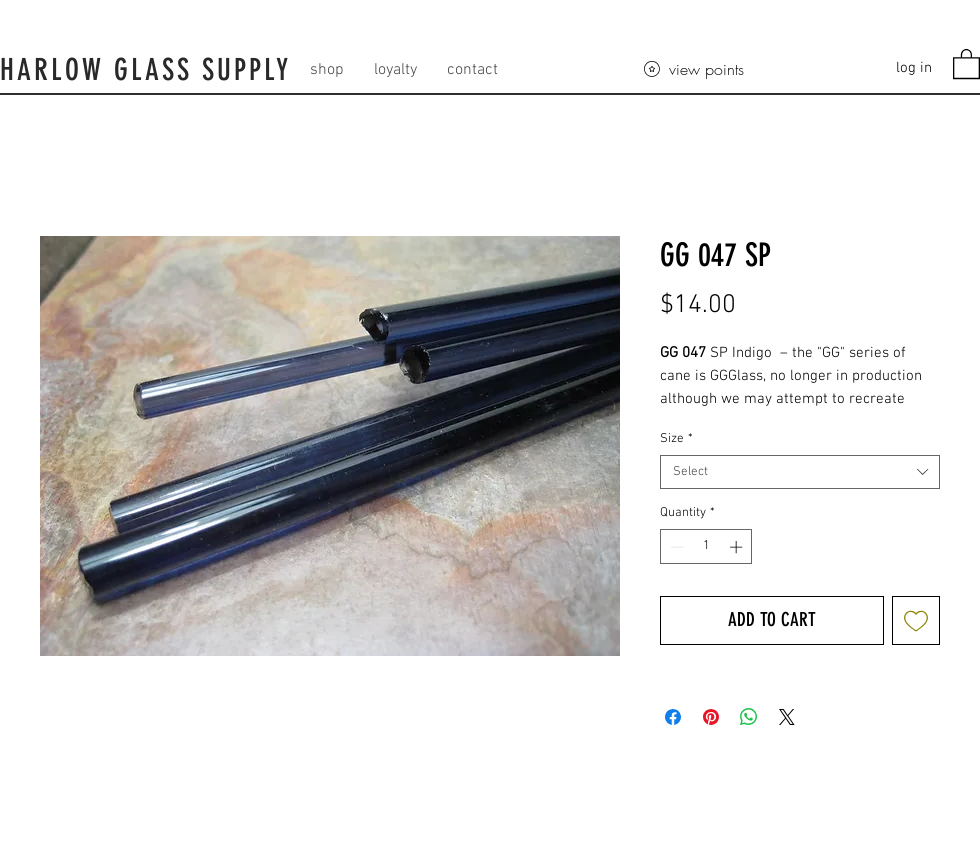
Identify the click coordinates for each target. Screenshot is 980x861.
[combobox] (800, 472)
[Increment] (738, 547)
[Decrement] (675, 547)
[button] (966, 63)
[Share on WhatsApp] (749, 717)
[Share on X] (787, 717)
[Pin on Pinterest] (711, 717)
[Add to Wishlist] (916, 620)
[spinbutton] (706, 547)
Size (676, 439)
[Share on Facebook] (673, 717)
